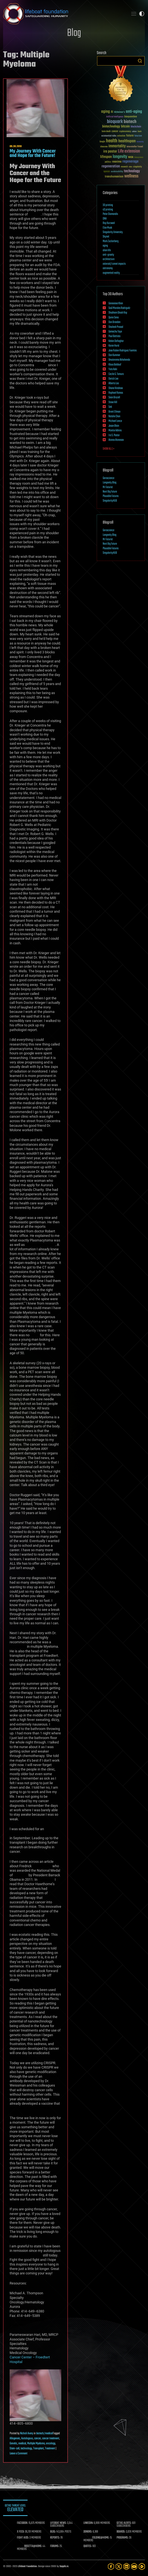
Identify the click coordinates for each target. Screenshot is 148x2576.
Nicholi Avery (26, 2433)
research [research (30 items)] (124, 167)
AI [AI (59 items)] (112, 112)
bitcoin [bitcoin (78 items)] (125, 127)
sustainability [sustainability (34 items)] (117, 171)
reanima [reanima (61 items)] (116, 162)
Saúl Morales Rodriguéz (119, 308)
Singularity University (113, 232)
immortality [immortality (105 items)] (117, 146)
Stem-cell (14, 2448)
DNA (105, 218)
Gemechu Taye (115, 331)
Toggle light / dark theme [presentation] (141, 13)
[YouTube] (134, 2566)
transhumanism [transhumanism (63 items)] (114, 176)
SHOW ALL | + (108, 448)
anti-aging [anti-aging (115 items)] (134, 111)
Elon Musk (107, 227)
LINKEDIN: (88, 2523)
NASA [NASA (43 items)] (130, 157)
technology (26, 2448)
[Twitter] (119, 2566)
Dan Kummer (114, 355)
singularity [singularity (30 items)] (137, 167)
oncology (50, 2443)
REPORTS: (55, 2537)
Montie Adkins (115, 430)
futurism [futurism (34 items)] (138, 136)
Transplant (38, 2448)
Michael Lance (115, 421)
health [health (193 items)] (111, 141)
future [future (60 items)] (130, 135)
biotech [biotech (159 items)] (130, 121)
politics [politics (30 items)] (108, 162)
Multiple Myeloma (36, 2443)
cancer (37, 2438)
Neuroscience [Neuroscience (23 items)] (138, 158)
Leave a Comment (18, 2453)
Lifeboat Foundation (27, 2566)
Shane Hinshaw (115, 388)
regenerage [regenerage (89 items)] (130, 161)
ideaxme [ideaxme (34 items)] (104, 147)
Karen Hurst (113, 345)
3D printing (108, 205)
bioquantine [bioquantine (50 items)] (130, 116)
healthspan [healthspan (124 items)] (127, 141)
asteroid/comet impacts (114, 263)
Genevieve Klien (115, 303)
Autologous (27, 2438)
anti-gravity (108, 254)
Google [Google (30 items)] (102, 142)
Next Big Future (110, 491)
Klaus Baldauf (114, 364)
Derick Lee (113, 378)
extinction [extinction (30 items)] (121, 136)
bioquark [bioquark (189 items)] (115, 122)
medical (22, 2443)
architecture (108, 259)
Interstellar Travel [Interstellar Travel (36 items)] (135, 146)
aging (105, 245)
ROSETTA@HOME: (33, 2546)
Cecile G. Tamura (116, 374)
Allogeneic (15, 2438)
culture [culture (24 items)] (134, 132)
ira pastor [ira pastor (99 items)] (110, 151)
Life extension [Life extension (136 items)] (129, 151)
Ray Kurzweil (109, 223)
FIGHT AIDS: (23, 2537)
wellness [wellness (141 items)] (131, 176)
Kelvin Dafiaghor (116, 341)
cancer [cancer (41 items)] (115, 131)
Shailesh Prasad (115, 327)
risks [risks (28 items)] (130, 167)
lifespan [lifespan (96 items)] (106, 157)
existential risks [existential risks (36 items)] (108, 136)
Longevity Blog (109, 482)
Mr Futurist (108, 487)
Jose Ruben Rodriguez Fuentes (122, 350)
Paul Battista (114, 336)
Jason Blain (113, 425)
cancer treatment (50, 2438)
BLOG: (53, 2531)
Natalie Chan (114, 416)
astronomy (108, 268)
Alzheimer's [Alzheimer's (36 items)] (119, 112)
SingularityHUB (110, 500)
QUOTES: (87, 2546)
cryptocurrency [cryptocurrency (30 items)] (125, 131)
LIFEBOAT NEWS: (58, 2523)
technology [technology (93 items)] (132, 171)
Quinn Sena (113, 317)
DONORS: (87, 2531)
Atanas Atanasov (116, 440)
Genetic (13, 2443)
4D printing (108, 209)
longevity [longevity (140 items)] (120, 156)
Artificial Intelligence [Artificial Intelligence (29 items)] (114, 117)
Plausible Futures (111, 496)
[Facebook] (111, 2566)
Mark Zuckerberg (111, 241)
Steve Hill (112, 402)
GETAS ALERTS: (124, 2523)
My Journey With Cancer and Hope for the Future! (33, 153)
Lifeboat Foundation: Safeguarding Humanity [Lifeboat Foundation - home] (64, 13)
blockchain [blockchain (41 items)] (136, 126)
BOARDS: (121, 2531)
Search (140, 60)
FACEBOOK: (22, 2523)
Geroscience (108, 478)
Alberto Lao (113, 383)
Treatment (50, 2448)
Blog (74, 33)
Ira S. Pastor (114, 435)
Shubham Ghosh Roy (117, 312)
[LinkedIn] (126, 2566)
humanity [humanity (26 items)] (140, 142)
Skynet (106, 236)
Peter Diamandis (110, 214)
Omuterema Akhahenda (119, 359)
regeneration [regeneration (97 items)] (111, 166)
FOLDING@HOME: (100, 2537)
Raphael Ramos (115, 392)
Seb (110, 407)
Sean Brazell (114, 397)
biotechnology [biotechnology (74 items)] (111, 127)
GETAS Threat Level (16, 2508)
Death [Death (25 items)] (139, 132)
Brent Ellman (114, 411)
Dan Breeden (114, 322)
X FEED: (20, 2531)
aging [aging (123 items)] (105, 111)
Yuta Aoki (112, 369)
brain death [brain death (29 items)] (106, 131)
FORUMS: (54, 2546)
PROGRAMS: (122, 2537)
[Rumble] (142, 2566)
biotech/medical (44, 2433)
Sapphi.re (64, 2566)
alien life (107, 250)
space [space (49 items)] (106, 171)
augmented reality (111, 273)
